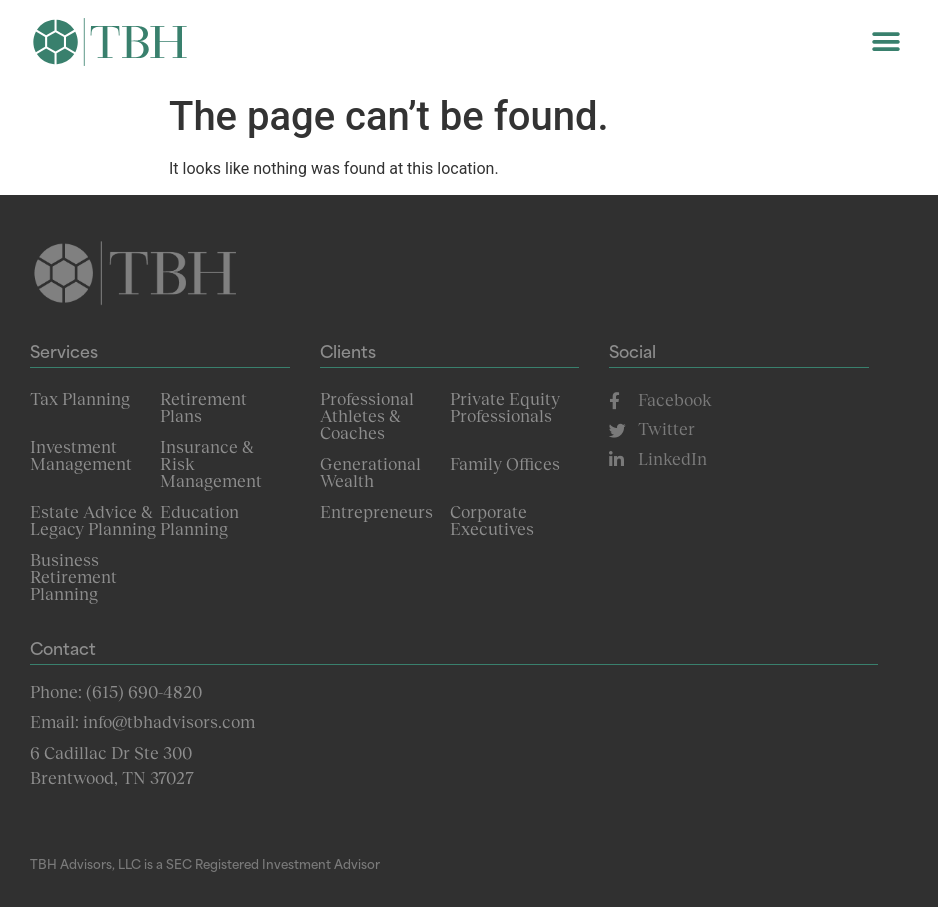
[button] (885, 42)
